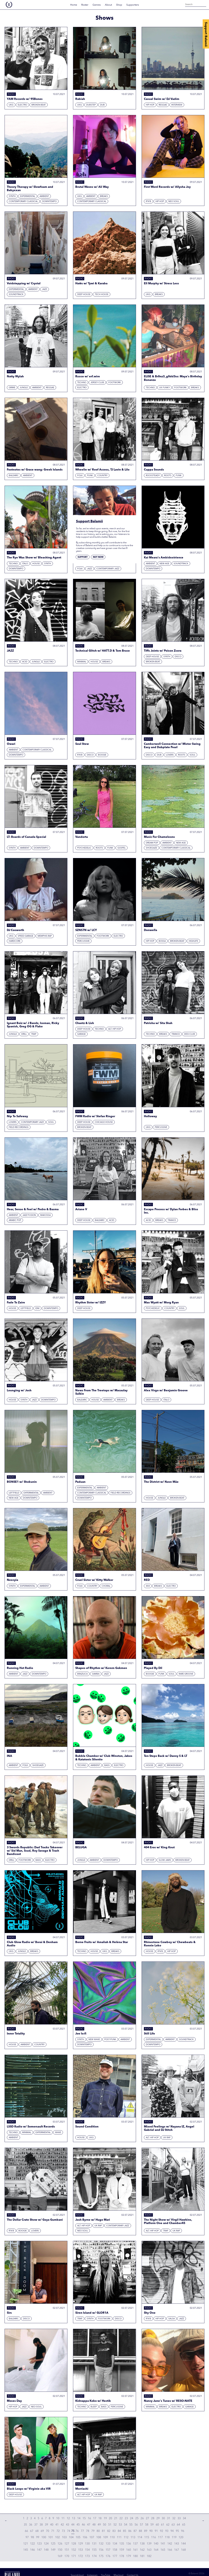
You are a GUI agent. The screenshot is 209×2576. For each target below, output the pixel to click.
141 (162, 2543)
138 (142, 2543)
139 (149, 2543)
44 (72, 2524)
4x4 (148, 1586)
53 (120, 2524)
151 (66, 2550)
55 (130, 2524)
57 (141, 2524)
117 (160, 2537)
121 (25, 2543)
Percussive (83, 941)
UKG (11, 105)
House (36, 564)
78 (87, 2531)
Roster (84, 5)
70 (47, 2531)
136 (128, 2543)
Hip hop (150, 105)
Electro (22, 105)
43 (67, 2524)
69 (42, 2531)
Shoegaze (151, 848)
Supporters (132, 5)
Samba (95, 1674)
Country (102, 476)
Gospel (122, 848)
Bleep (94, 2407)
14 (78, 2518)
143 (176, 2543)
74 (68, 2531)
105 (78, 2537)
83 (114, 2531)
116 (153, 2537)
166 (169, 2550)
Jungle (24, 388)
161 (135, 2550)
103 (64, 2537)
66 (26, 2531)
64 (178, 2524)
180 (135, 2556)
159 (121, 2550)
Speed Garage (25, 936)
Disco (178, 657)
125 (53, 2543)
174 (94, 2556)
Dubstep (91, 105)
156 (101, 2550)
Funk (179, 476)
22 (121, 2518)
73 (63, 2531)
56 (136, 2524)
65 (183, 2524)
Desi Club (189, 1034)
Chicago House (104, 1122)
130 (87, 2543)
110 (112, 2537)
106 (85, 2537)
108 (98, 2537)
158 (114, 2550)
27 (147, 2518)
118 (167, 2537)
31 (168, 2518)
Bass (107, 1765)
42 (62, 2524)
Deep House (83, 294)
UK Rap (166, 2138)
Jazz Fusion (29, 1215)
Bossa (162, 941)
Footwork (114, 383)
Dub (102, 105)
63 (173, 2524)
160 (128, 2550)
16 (89, 2518)
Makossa (45, 1215)
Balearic (14, 476)
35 (25, 2524)
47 (88, 2524)
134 (114, 2543)
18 (100, 2518)
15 (84, 2518)
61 (162, 2524)
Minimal (81, 662)
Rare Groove (186, 1674)
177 (114, 2556)
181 (142, 2556)
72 (58, 2531)
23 (126, 2518)
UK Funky (164, 388)
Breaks (104, 196)
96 (182, 2531)
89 (145, 2531)
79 (92, 2531)
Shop (119, 5)
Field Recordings (18, 1127)
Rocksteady (153, 476)
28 (152, 2518)
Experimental (27, 196)
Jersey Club (97, 383)
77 (82, 2531)
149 (53, 2550)
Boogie (102, 755)
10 (57, 2518)
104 (71, 2537)
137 (135, 2543)
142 (169, 2543)
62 (167, 2524)
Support (83, 557)
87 (135, 2531)
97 (27, 2537)
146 (32, 2550)
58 (146, 2524)
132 (101, 2543)
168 (183, 2550)
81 (103, 2531)
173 (87, 2556)
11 (63, 2518)
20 (110, 2518)
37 (35, 2524)
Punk (90, 476)
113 (133, 2537)
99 (37, 2537)
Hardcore (14, 941)
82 (108, 2531)
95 (177, 2531)
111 (119, 2537)
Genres (97, 5)
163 (149, 2550)
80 (98, 2531)
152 (73, 2550)
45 (78, 2524)
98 (32, 2537)
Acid (24, 662)
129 (80, 2543)
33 (179, 2518)
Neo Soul (173, 201)
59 (152, 2524)
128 (73, 2543)
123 (39, 2543)
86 (129, 2531)
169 (60, 2556)
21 (115, 2518)
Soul (192, 755)
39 (46, 2524)
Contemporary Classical (23, 201)
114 (139, 2537)
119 (174, 2537)
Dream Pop (152, 843)
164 (156, 2550)
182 (149, 2556)
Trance (176, 1034)
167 (176, 2550)
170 (66, 2556)
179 (128, 2556)
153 (80, 2550)
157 (108, 2550)
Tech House (101, 294)
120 (181, 2537)
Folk (80, 476)
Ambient (44, 196)
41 (57, 2524)
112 (126, 2537)
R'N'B (148, 201)
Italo (25, 564)
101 (50, 2537)
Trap (33, 1034)
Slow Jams (165, 1860)
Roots (167, 476)
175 (101, 2556)
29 (158, 2518)
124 (46, 2543)
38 (41, 2524)
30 (163, 2518)
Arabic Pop (15, 1220)
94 (172, 2531)
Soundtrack (16, 294)
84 (119, 2531)
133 (108, 2543)
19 (105, 2518)
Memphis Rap (45, 936)
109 (105, 2537)
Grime (12, 388)
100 (43, 2537)
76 (77, 2531)
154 (87, 2550)
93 (166, 2531)
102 (57, 2537)
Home (73, 5)
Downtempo (49, 201)
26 (142, 2518)
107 (91, 2537)
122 (32, 2543)
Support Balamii (205, 34)
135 (121, 2543)
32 (173, 2518)
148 (46, 2550)
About (108, 5)
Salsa (171, 2319)
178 (121, 2556)
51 (109, 2524)
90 (151, 2531)
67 (31, 2531)
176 (108, 2556)
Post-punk (110, 2040)
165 (162, 2550)
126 (60, 2543)
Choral (106, 1586)
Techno (81, 383)
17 (94, 2518)
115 (146, 2537)
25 (136, 2518)
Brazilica (82, 1674)
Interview (176, 105)
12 (68, 2518)
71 (52, 2531)
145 (25, 2550)
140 (156, 2543)
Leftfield (26, 1308)
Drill (24, 1034)
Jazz (44, 289)
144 (183, 2543)
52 (115, 2524)
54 (125, 2524)
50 (104, 2524)
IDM (37, 1308)
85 (124, 2531)
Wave (58, 2133)
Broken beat (38, 105)
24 (131, 2518)
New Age (164, 564)
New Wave (94, 2040)
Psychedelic (84, 848)
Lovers (170, 755)
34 (184, 2518)
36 (30, 2524)
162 (142, 2550)
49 (99, 2524)
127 (66, 2543)
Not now (98, 557)
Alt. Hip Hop (114, 1029)
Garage (81, 1034)
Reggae (163, 105)
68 (37, 2531)
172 (80, 2556)
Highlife (193, 941)
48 (94, 2524)
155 (94, 2550)
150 (60, 2550)
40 (51, 2524)
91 (156, 2531)
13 (73, 2518)
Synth (12, 196)
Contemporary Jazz (107, 569)
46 (83, 2524)
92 (161, 2531)
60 (157, 2524)
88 (140, 2531)
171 (73, 2556)
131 (94, 2543)
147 (39, 2550)
